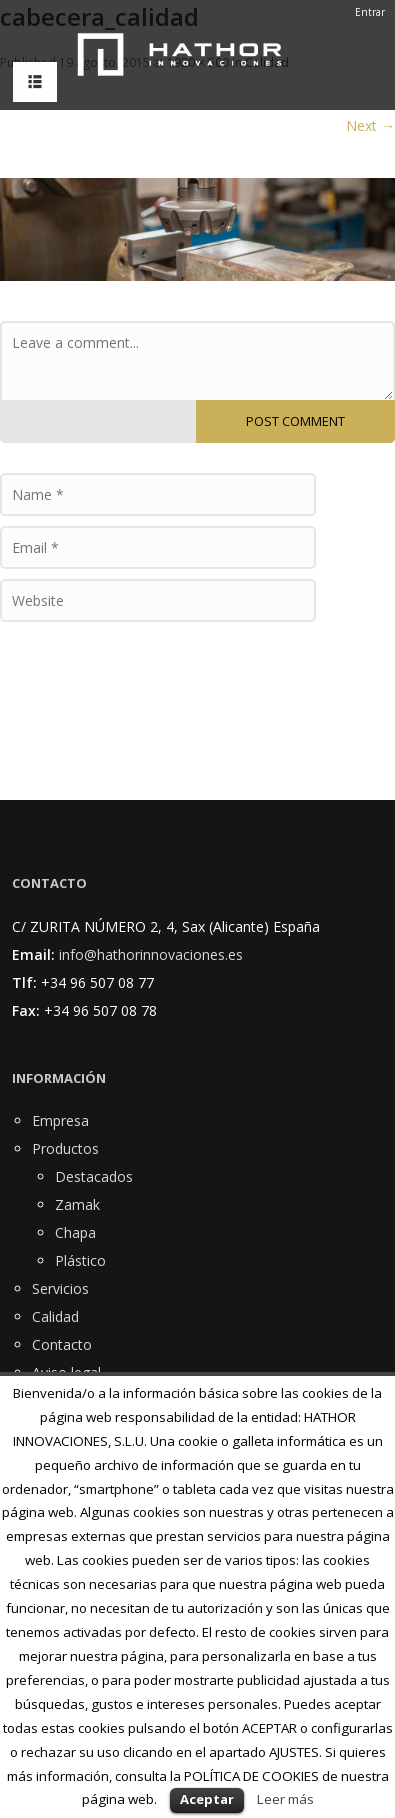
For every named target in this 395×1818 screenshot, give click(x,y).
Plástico (80, 1260)
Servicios (60, 1288)
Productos (65, 1148)
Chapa (75, 1232)
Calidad (55, 1316)
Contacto (62, 1344)
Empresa (60, 1120)
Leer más (285, 1799)
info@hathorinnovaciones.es (151, 954)
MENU (30, 82)
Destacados (94, 1176)
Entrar (370, 12)
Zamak (77, 1204)
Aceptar (207, 1799)
